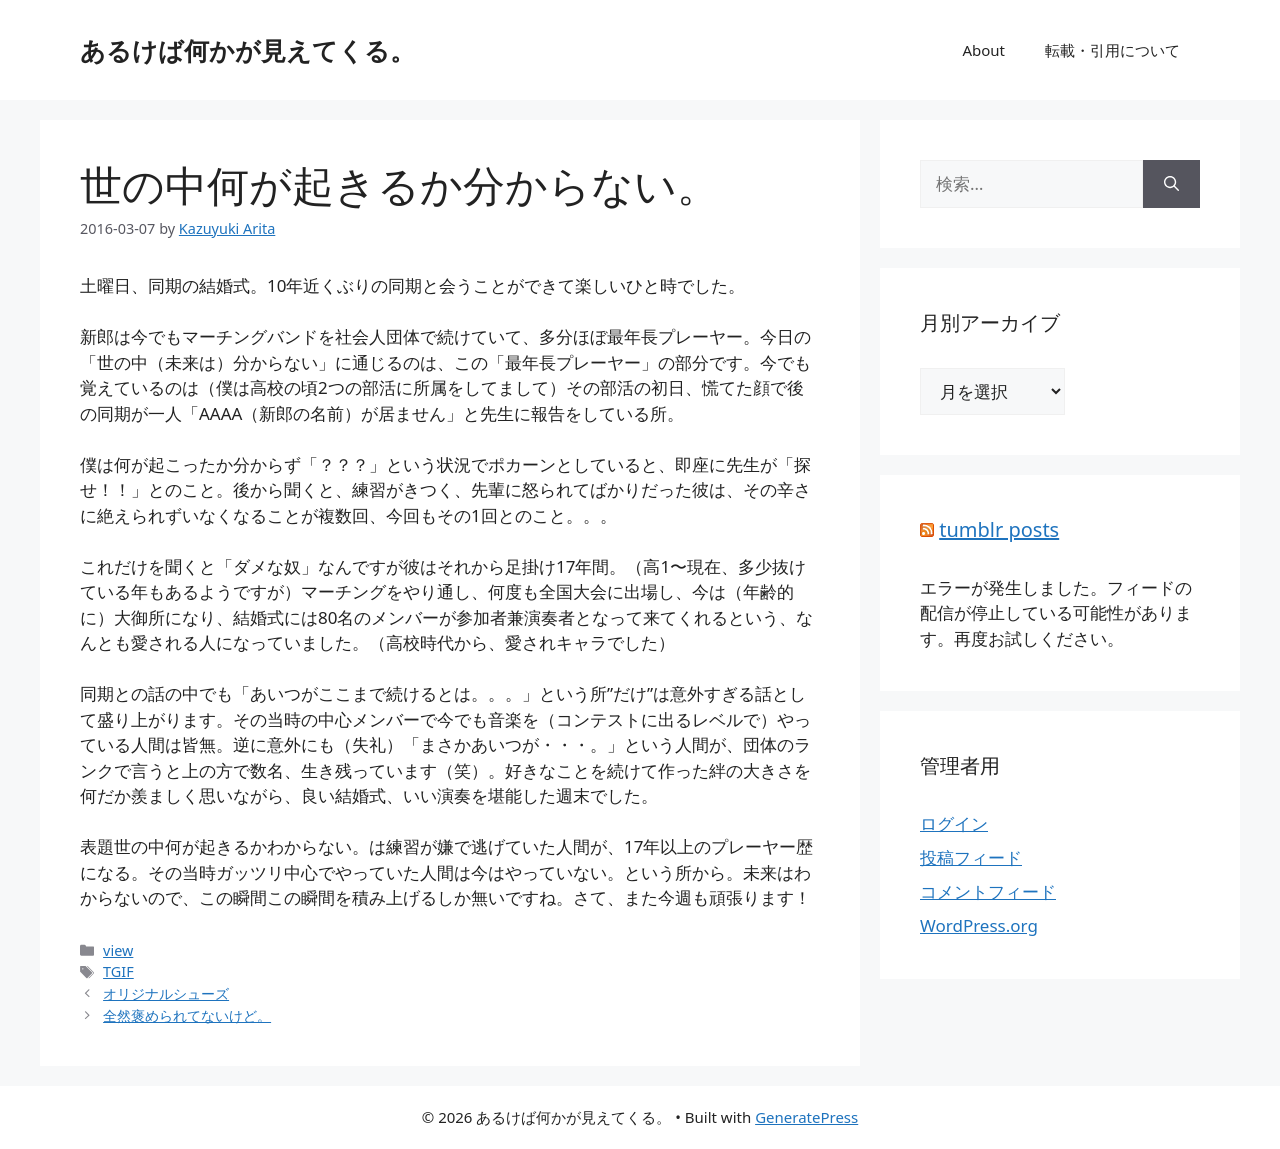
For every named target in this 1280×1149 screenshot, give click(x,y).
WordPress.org (979, 925)
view (118, 950)
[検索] (1171, 184)
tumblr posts (999, 529)
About (983, 50)
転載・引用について (1112, 50)
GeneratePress (806, 1117)
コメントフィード (988, 891)
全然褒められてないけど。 (187, 1015)
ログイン (954, 823)
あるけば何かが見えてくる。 (247, 50)
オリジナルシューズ (166, 993)
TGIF (118, 971)
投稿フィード (971, 857)
